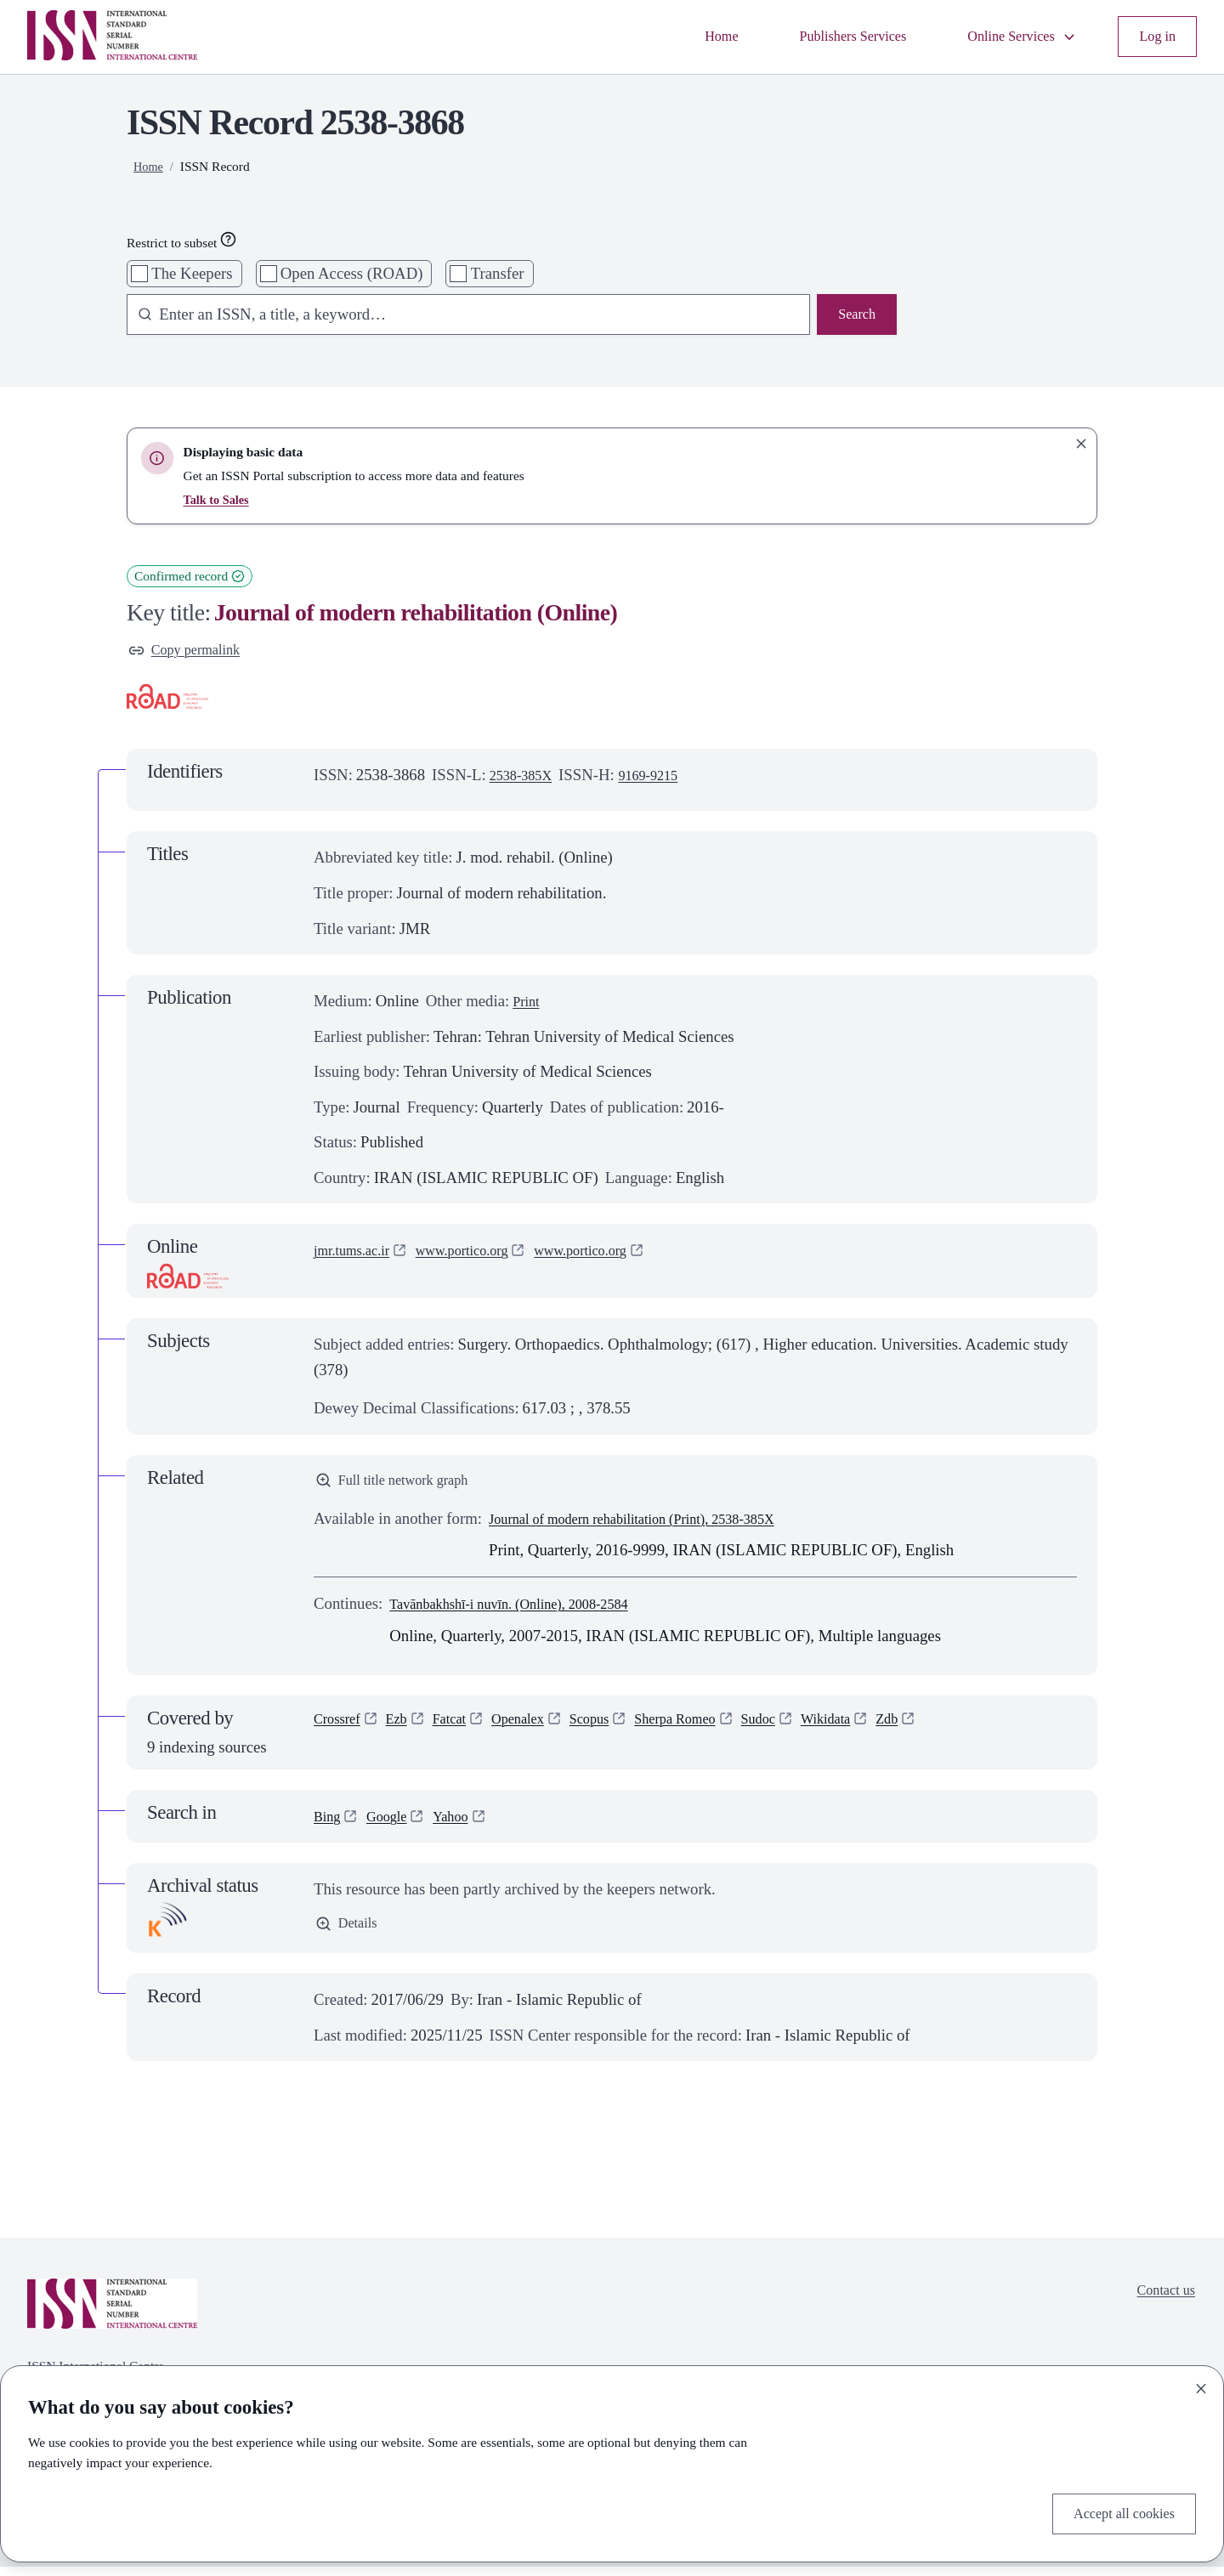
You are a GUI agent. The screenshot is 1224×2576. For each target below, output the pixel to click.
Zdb (947, 1731)
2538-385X (526, 779)
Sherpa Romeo (713, 1731)
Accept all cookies (1116, 2511)
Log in (1155, 37)
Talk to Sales (219, 499)
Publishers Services (824, 37)
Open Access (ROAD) (351, 273)
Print (528, 1005)
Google (394, 1825)
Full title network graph (402, 1487)
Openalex (539, 1731)
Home (680, 37)
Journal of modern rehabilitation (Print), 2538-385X (655, 1528)
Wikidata (880, 1731)
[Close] (1201, 2384)
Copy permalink (191, 652)
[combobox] (459, 317)
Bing (329, 1825)
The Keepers (191, 273)
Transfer (497, 273)
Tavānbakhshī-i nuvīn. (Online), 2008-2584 (527, 1613)
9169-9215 (662, 779)
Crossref (341, 1731)
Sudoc (805, 1731)
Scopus (617, 1731)
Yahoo (464, 1825)
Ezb (406, 1731)
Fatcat (463, 1731)
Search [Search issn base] (854, 317)
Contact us (1161, 2302)
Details (349, 1935)
